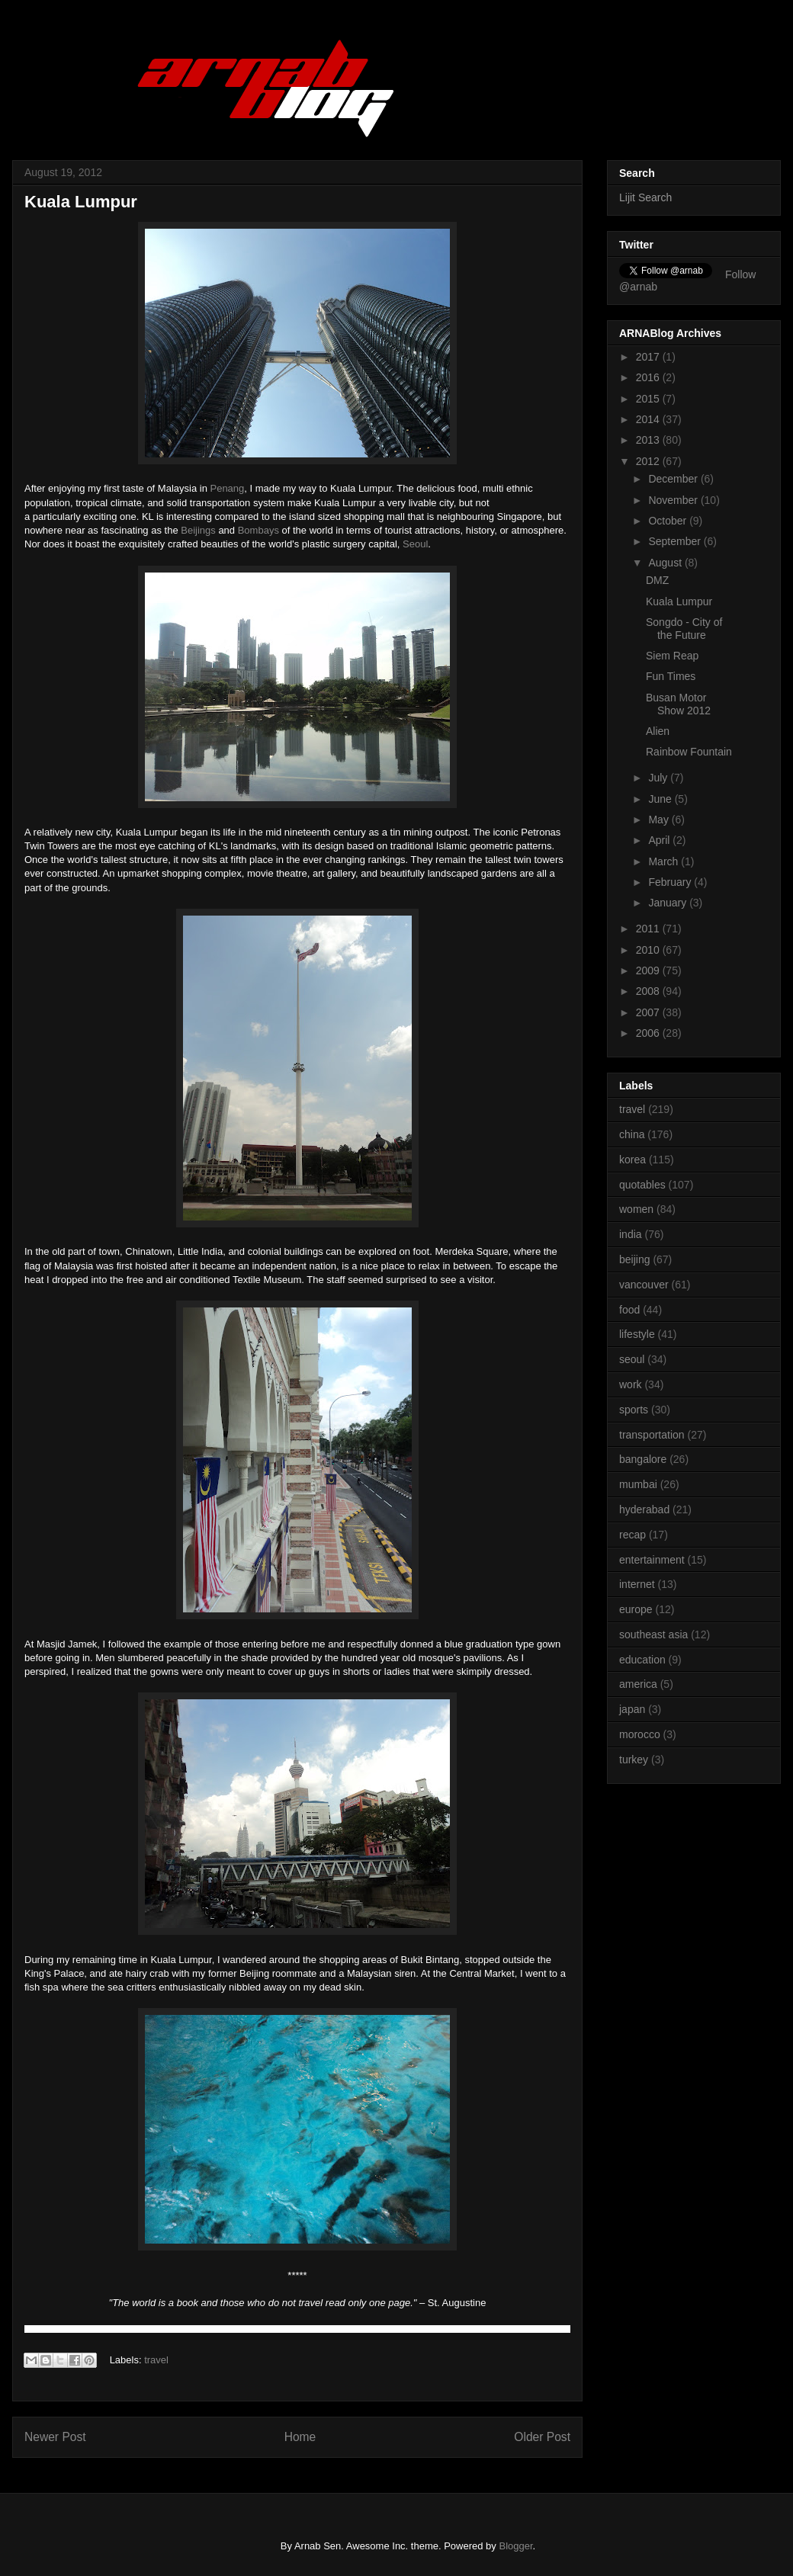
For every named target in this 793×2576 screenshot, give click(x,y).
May (659, 819)
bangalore (642, 1459)
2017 (649, 357)
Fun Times (670, 676)
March (664, 861)
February (671, 882)
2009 (649, 970)
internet (637, 1584)
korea (632, 1159)
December (674, 479)
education (642, 1660)
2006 (649, 1033)
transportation (652, 1435)
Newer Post (55, 2436)
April (660, 840)
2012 (649, 461)
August (666, 563)
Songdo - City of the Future (684, 628)
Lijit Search (645, 197)
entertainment (652, 1560)
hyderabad (644, 1509)
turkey (633, 1759)
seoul (631, 1359)
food (629, 1310)
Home (300, 2436)
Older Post (542, 2436)
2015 (649, 399)
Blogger (515, 2546)
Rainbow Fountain (689, 752)
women (636, 1209)
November (674, 500)
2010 (649, 950)
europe (636, 1609)
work (630, 1384)
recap (632, 1535)
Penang (227, 488)
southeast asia (653, 1634)
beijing (634, 1259)
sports (633, 1409)
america (638, 1684)
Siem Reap (672, 656)
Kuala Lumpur (679, 601)
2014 (649, 419)
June (661, 799)
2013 (649, 440)
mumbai (638, 1484)
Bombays (258, 530)
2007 (649, 1012)
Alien (657, 731)
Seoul (415, 544)
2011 (649, 928)
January (668, 903)
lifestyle (637, 1334)
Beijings (198, 530)
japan (632, 1709)
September (675, 541)
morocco (639, 1734)
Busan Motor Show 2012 (678, 704)
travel (156, 2360)
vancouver (644, 1284)
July (659, 778)
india (630, 1234)
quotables (642, 1185)
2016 (649, 377)
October (668, 521)
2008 (649, 991)
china (631, 1134)
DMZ (657, 580)
